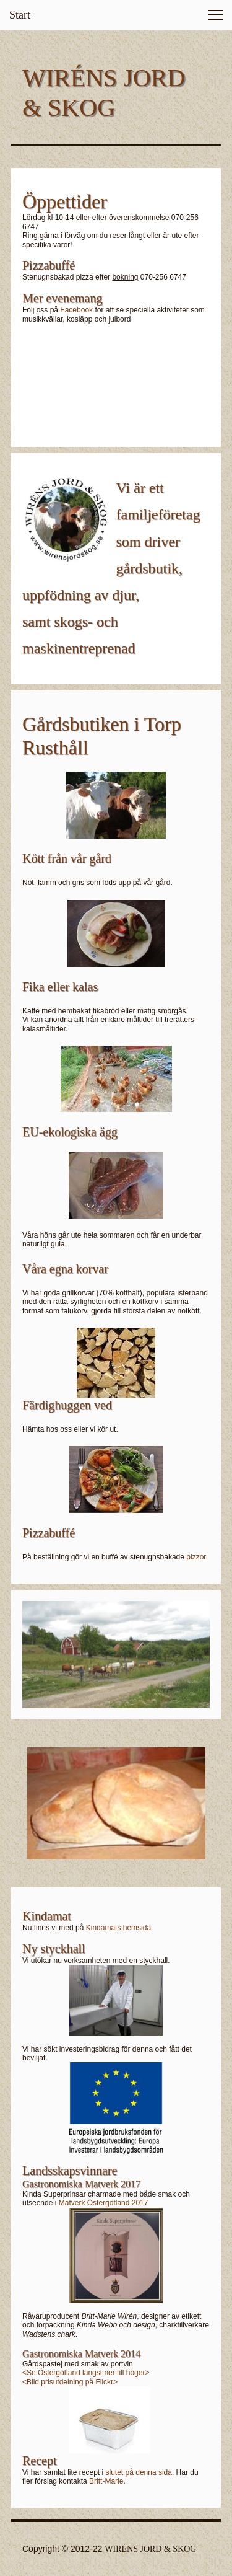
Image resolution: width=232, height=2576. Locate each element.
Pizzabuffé (48, 1533)
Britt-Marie (106, 2481)
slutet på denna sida (139, 2472)
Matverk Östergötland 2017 (103, 2203)
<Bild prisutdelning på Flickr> (70, 2382)
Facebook (76, 310)
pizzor (195, 1557)
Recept (39, 2461)
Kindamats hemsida (118, 1927)
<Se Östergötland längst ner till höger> (85, 2372)
